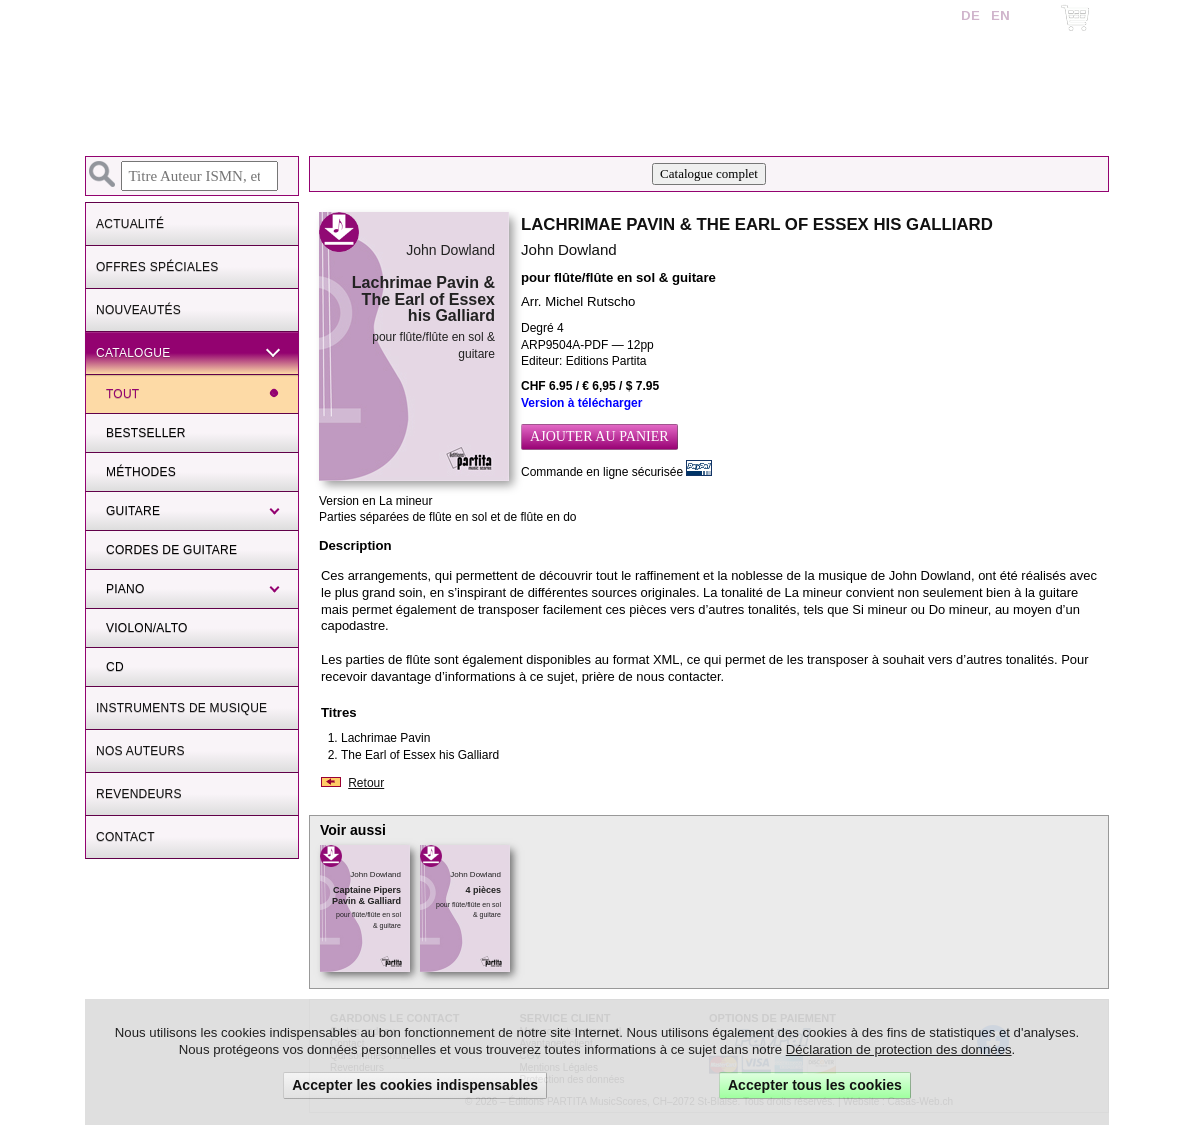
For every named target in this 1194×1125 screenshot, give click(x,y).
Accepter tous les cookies (815, 1085)
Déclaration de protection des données (899, 1049)
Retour (366, 783)
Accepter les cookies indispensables (415, 1085)
